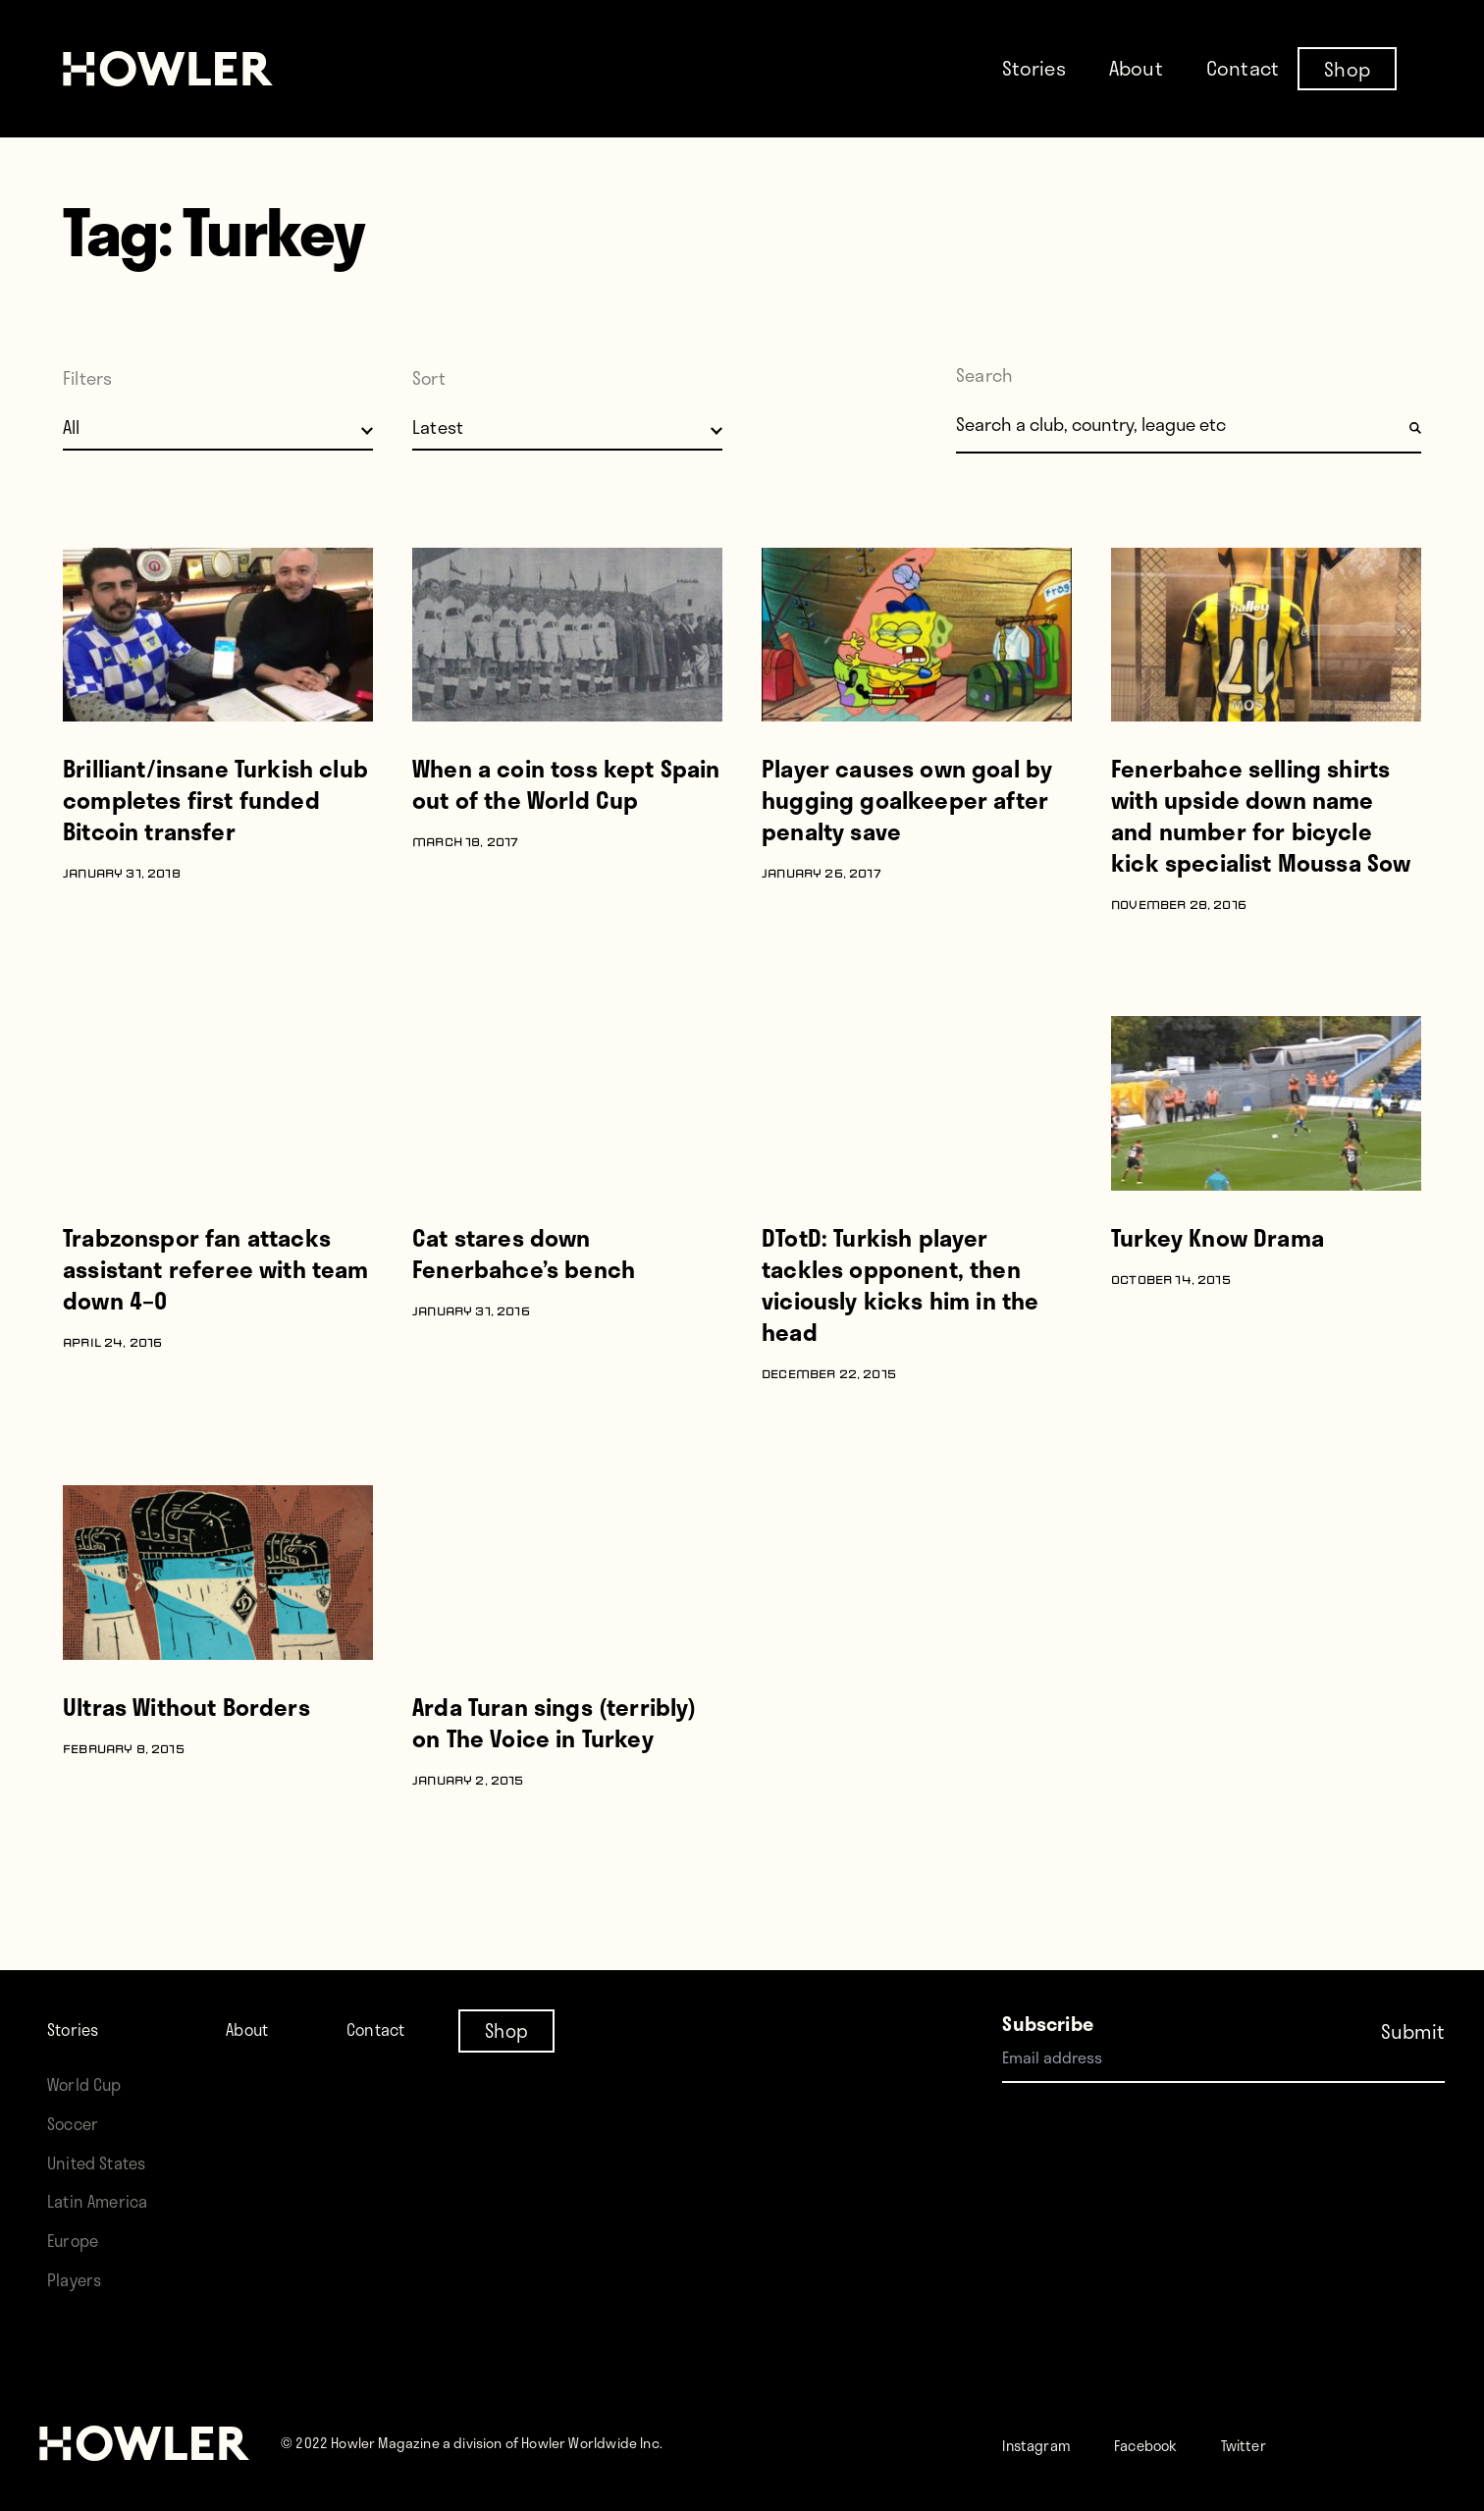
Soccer (77, 2123)
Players (78, 2279)
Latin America (104, 2200)
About (1136, 67)
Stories (1034, 67)
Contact (1242, 67)
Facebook (1176, 2444)
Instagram (1046, 2444)
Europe (78, 2239)
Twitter (1291, 2444)
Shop (1347, 67)
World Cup (90, 2083)
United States (104, 2162)
